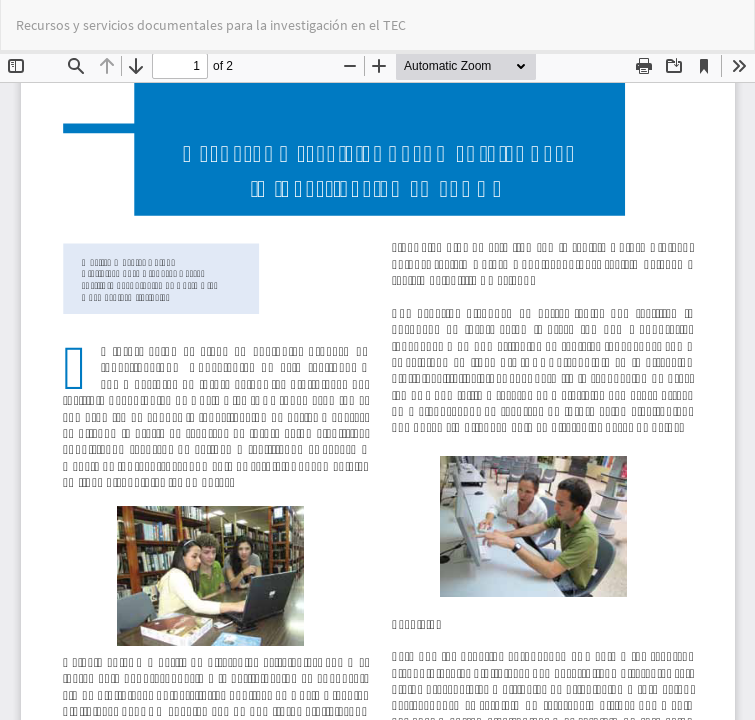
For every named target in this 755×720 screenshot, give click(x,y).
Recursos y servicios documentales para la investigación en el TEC (211, 25)
